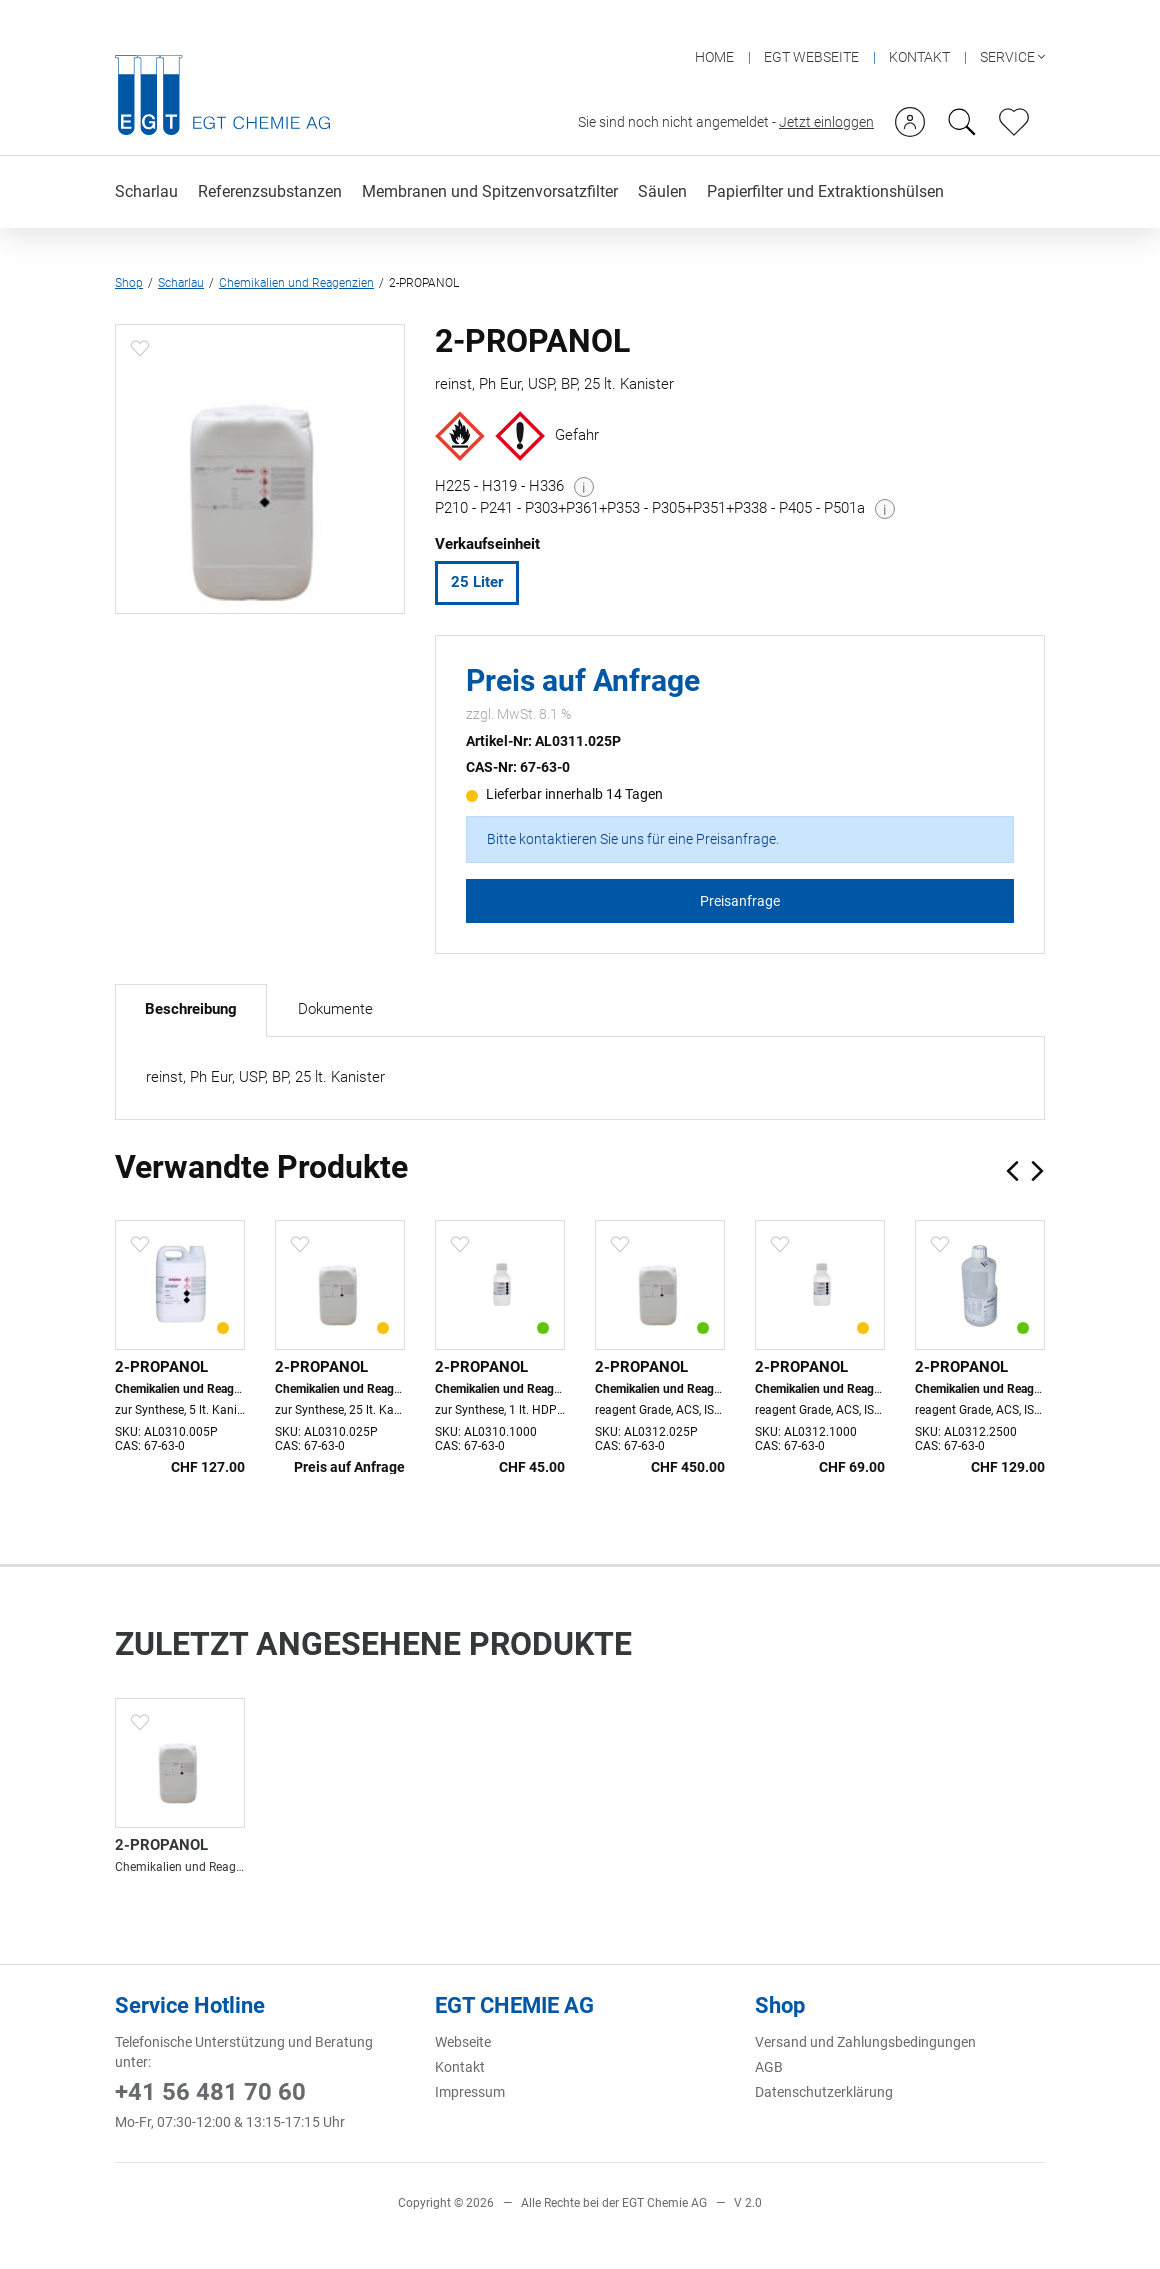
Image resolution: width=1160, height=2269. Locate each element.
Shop (129, 250)
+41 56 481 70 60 (210, 2088)
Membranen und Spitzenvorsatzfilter (490, 156)
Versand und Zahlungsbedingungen (865, 2038)
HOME (714, 22)
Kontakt (460, 2063)
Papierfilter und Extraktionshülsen (825, 156)
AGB (769, 2063)
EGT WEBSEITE (811, 22)
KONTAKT (919, 22)
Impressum (470, 2088)
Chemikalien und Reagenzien (296, 250)
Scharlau (146, 156)
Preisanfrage (740, 892)
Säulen (662, 156)
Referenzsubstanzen (270, 156)
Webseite (463, 2038)
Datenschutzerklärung (824, 2088)
